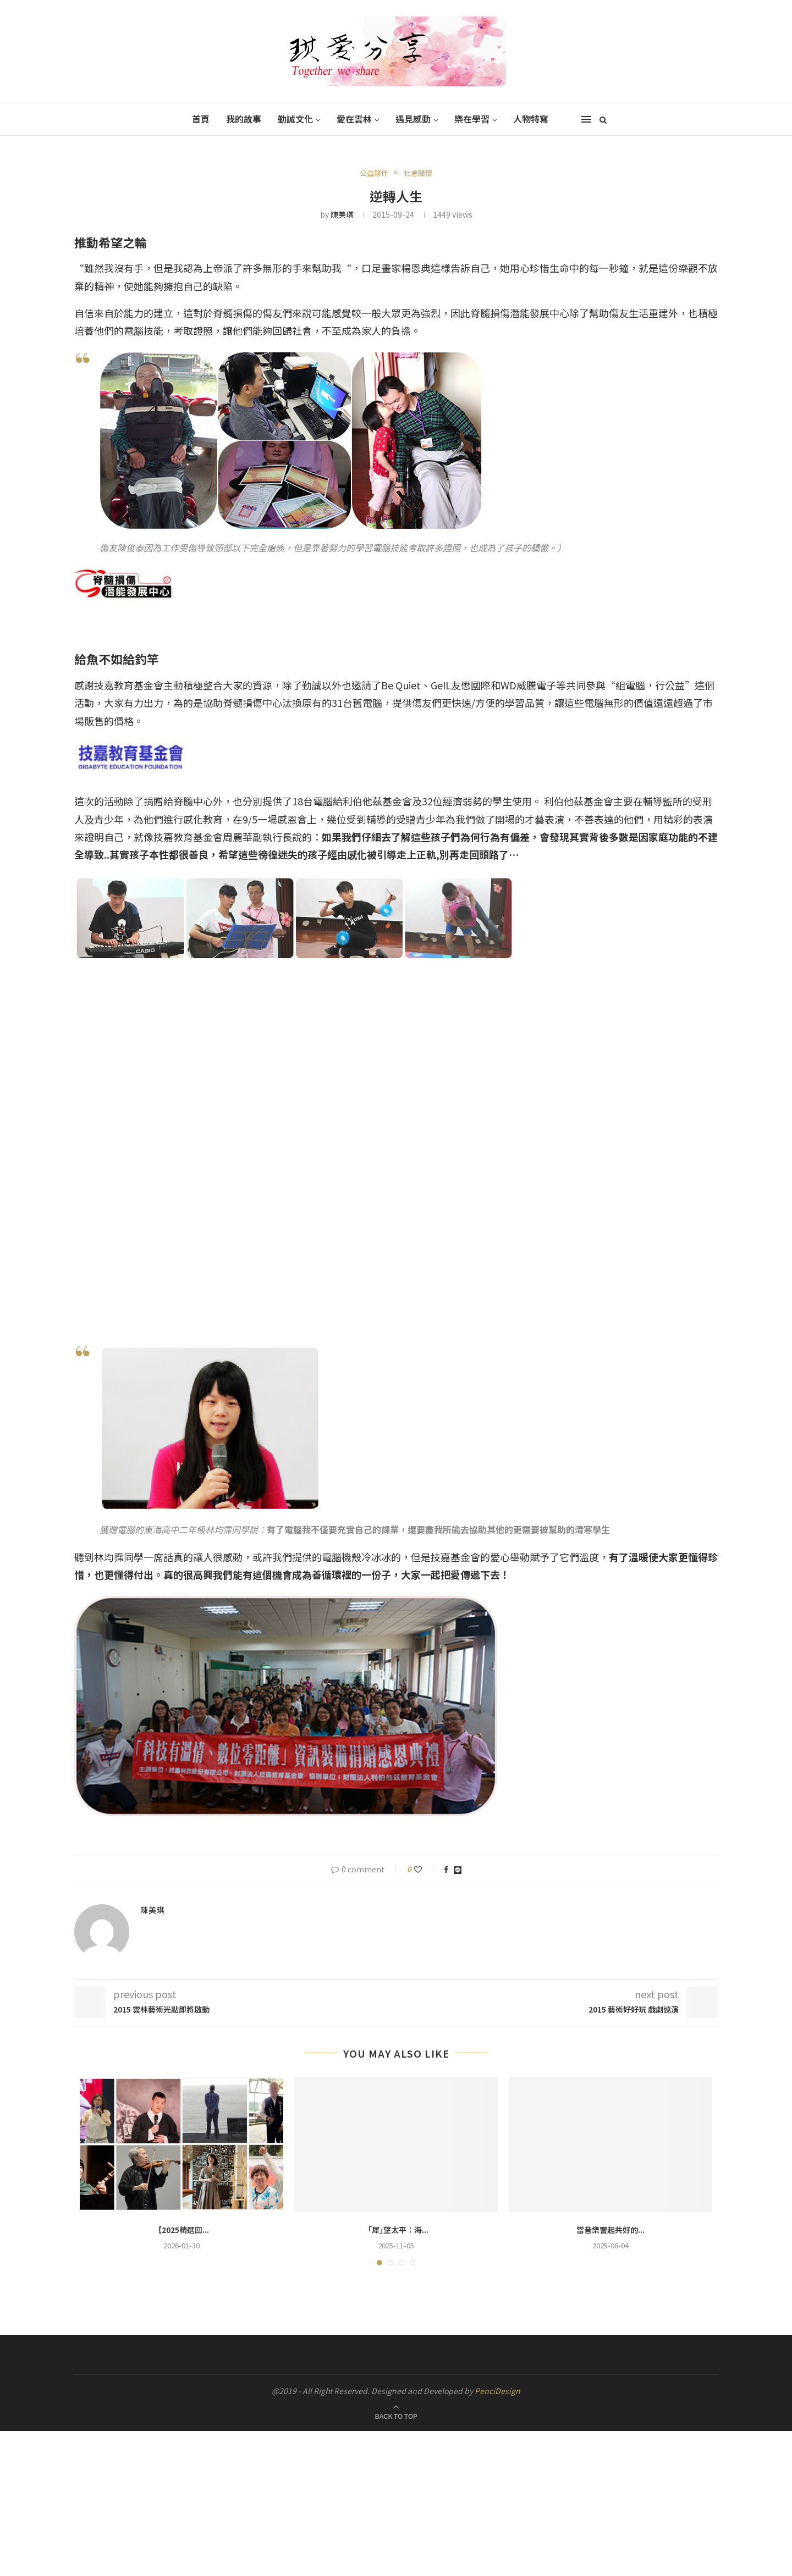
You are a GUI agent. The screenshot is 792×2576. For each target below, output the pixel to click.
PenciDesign (497, 2390)
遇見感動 (413, 118)
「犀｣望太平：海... (396, 2229)
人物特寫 (530, 118)
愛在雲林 (354, 118)
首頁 (201, 118)
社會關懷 (418, 173)
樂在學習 (472, 118)
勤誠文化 (295, 118)
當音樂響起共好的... (610, 2229)
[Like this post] (425, 1869)
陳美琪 (342, 214)
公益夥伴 (374, 173)
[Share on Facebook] (446, 1869)
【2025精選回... (181, 2229)
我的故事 (243, 118)
